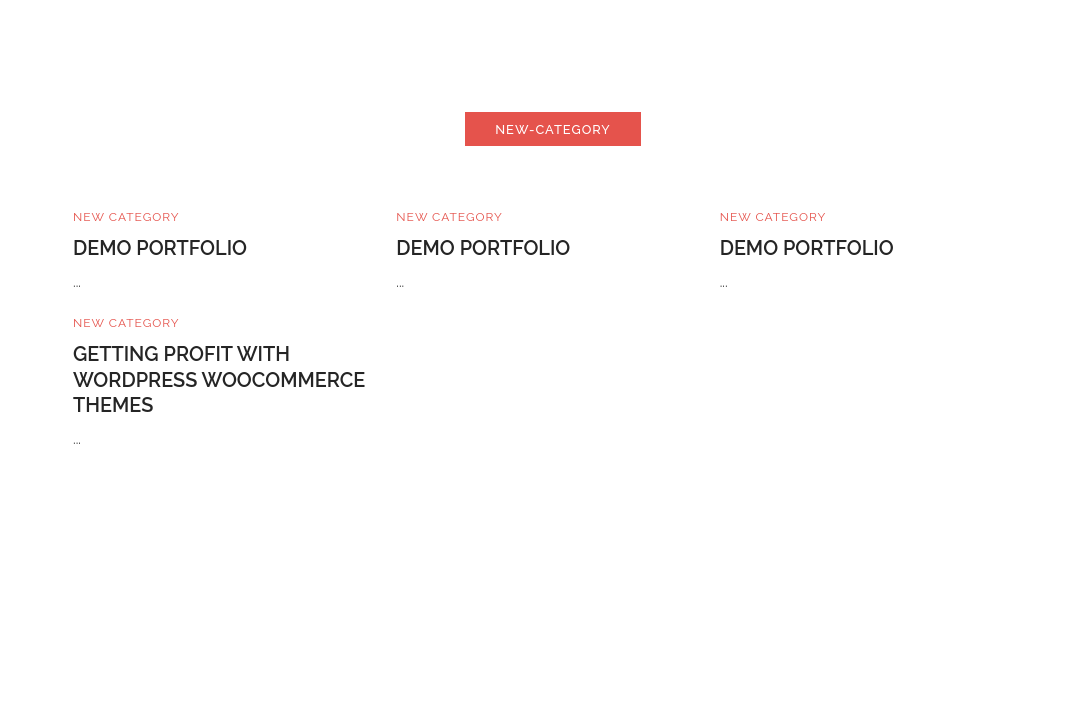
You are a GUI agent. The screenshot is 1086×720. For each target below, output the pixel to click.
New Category (126, 217)
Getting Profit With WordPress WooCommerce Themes (219, 380)
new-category (553, 129)
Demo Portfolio (160, 248)
